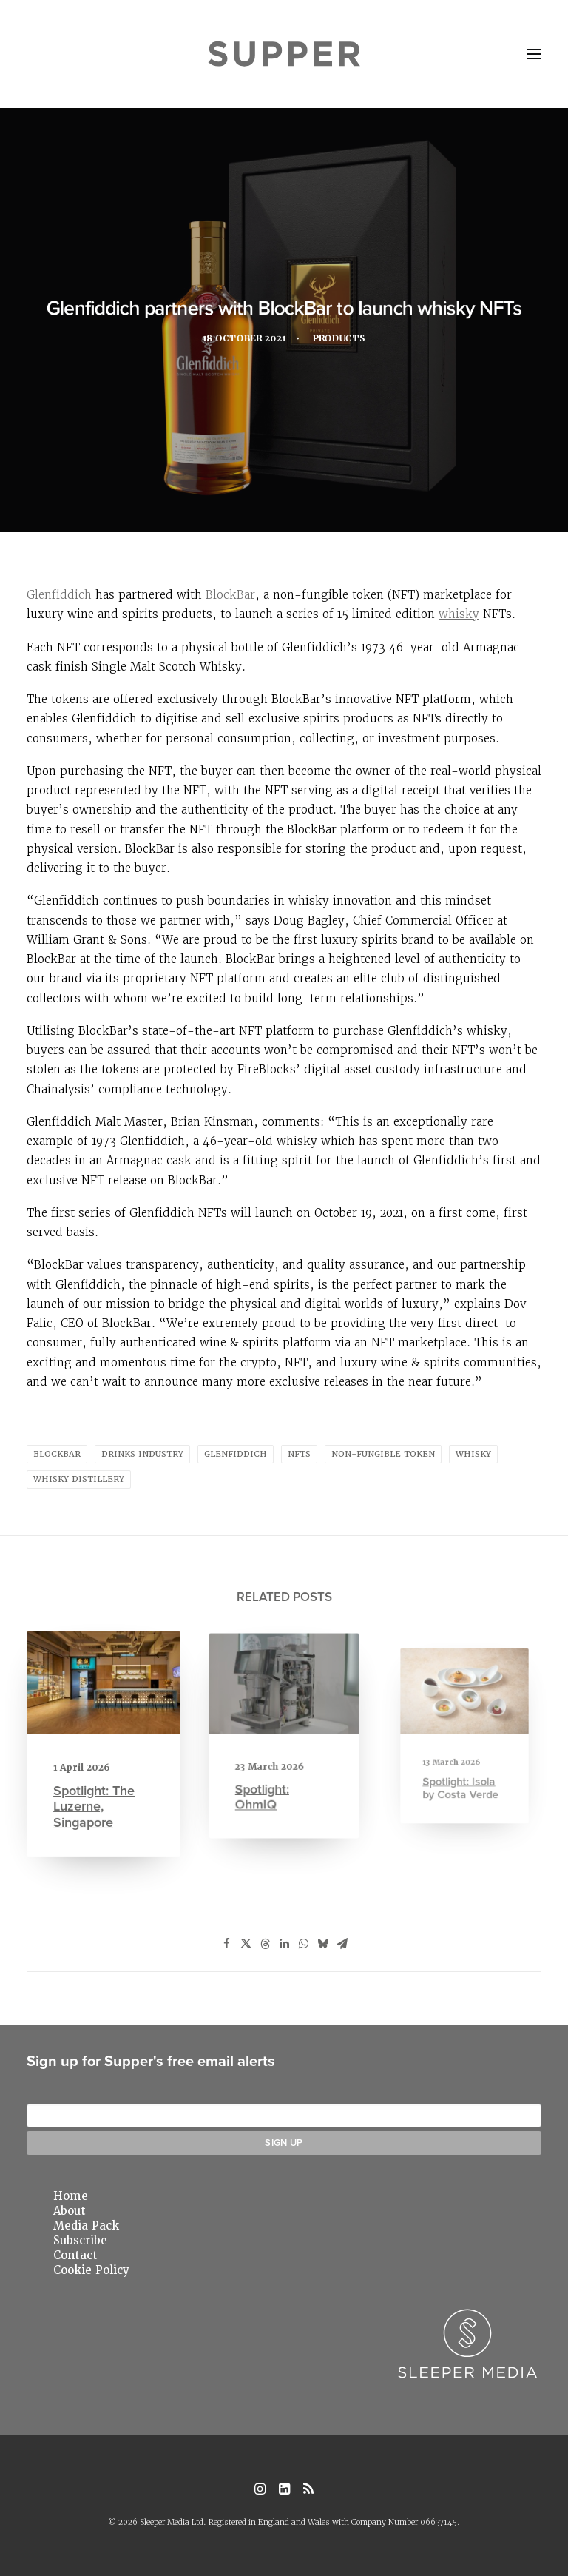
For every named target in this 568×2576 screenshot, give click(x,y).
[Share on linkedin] (284, 1944)
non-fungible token (383, 1454)
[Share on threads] (265, 1944)
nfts (299, 1454)
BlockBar (230, 595)
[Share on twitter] (245, 1944)
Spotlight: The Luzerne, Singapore (96, 1794)
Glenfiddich (59, 595)
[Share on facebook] (226, 1944)
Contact (75, 2255)
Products (345, 340)
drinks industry (142, 1454)
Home (70, 2196)
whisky (459, 614)
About (69, 2211)
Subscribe (80, 2240)
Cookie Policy (91, 2270)
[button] (534, 54)
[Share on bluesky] (322, 1944)
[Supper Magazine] (284, 54)
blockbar (57, 1454)
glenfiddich (235, 1454)
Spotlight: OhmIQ (270, 1772)
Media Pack (86, 2225)
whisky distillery (78, 1479)
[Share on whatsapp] (303, 1944)
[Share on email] (342, 1944)
